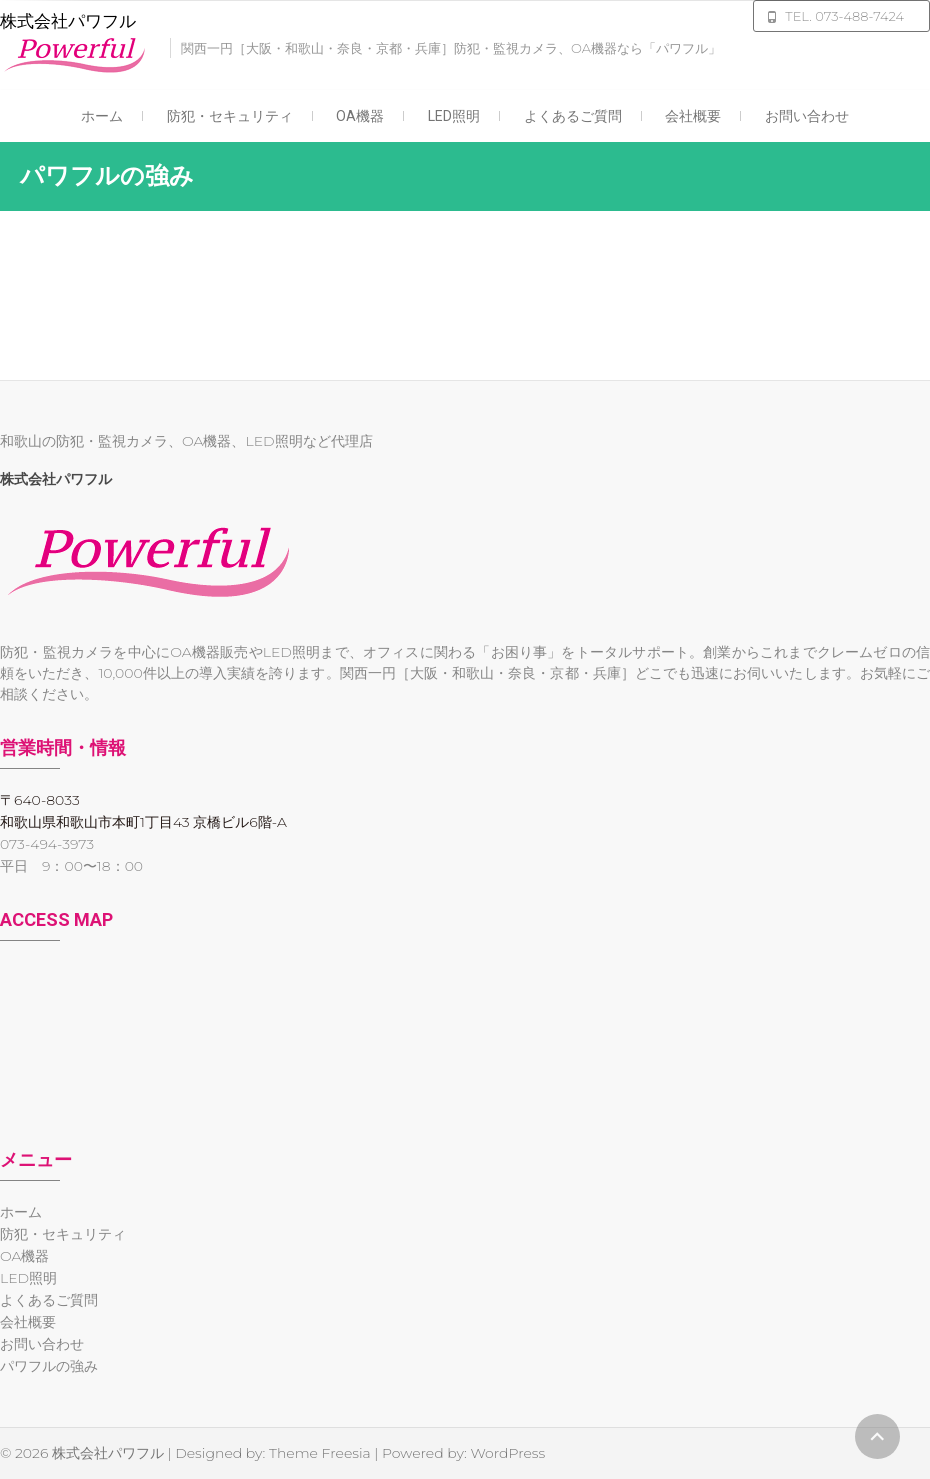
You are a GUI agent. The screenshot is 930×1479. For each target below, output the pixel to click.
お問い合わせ (807, 116)
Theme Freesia (320, 1453)
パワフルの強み (49, 1366)
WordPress (507, 1453)
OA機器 (360, 116)
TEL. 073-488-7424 (844, 16)
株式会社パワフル (68, 21)
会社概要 (693, 116)
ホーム (102, 116)
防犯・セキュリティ (230, 116)
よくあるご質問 (573, 116)
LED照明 (454, 116)
